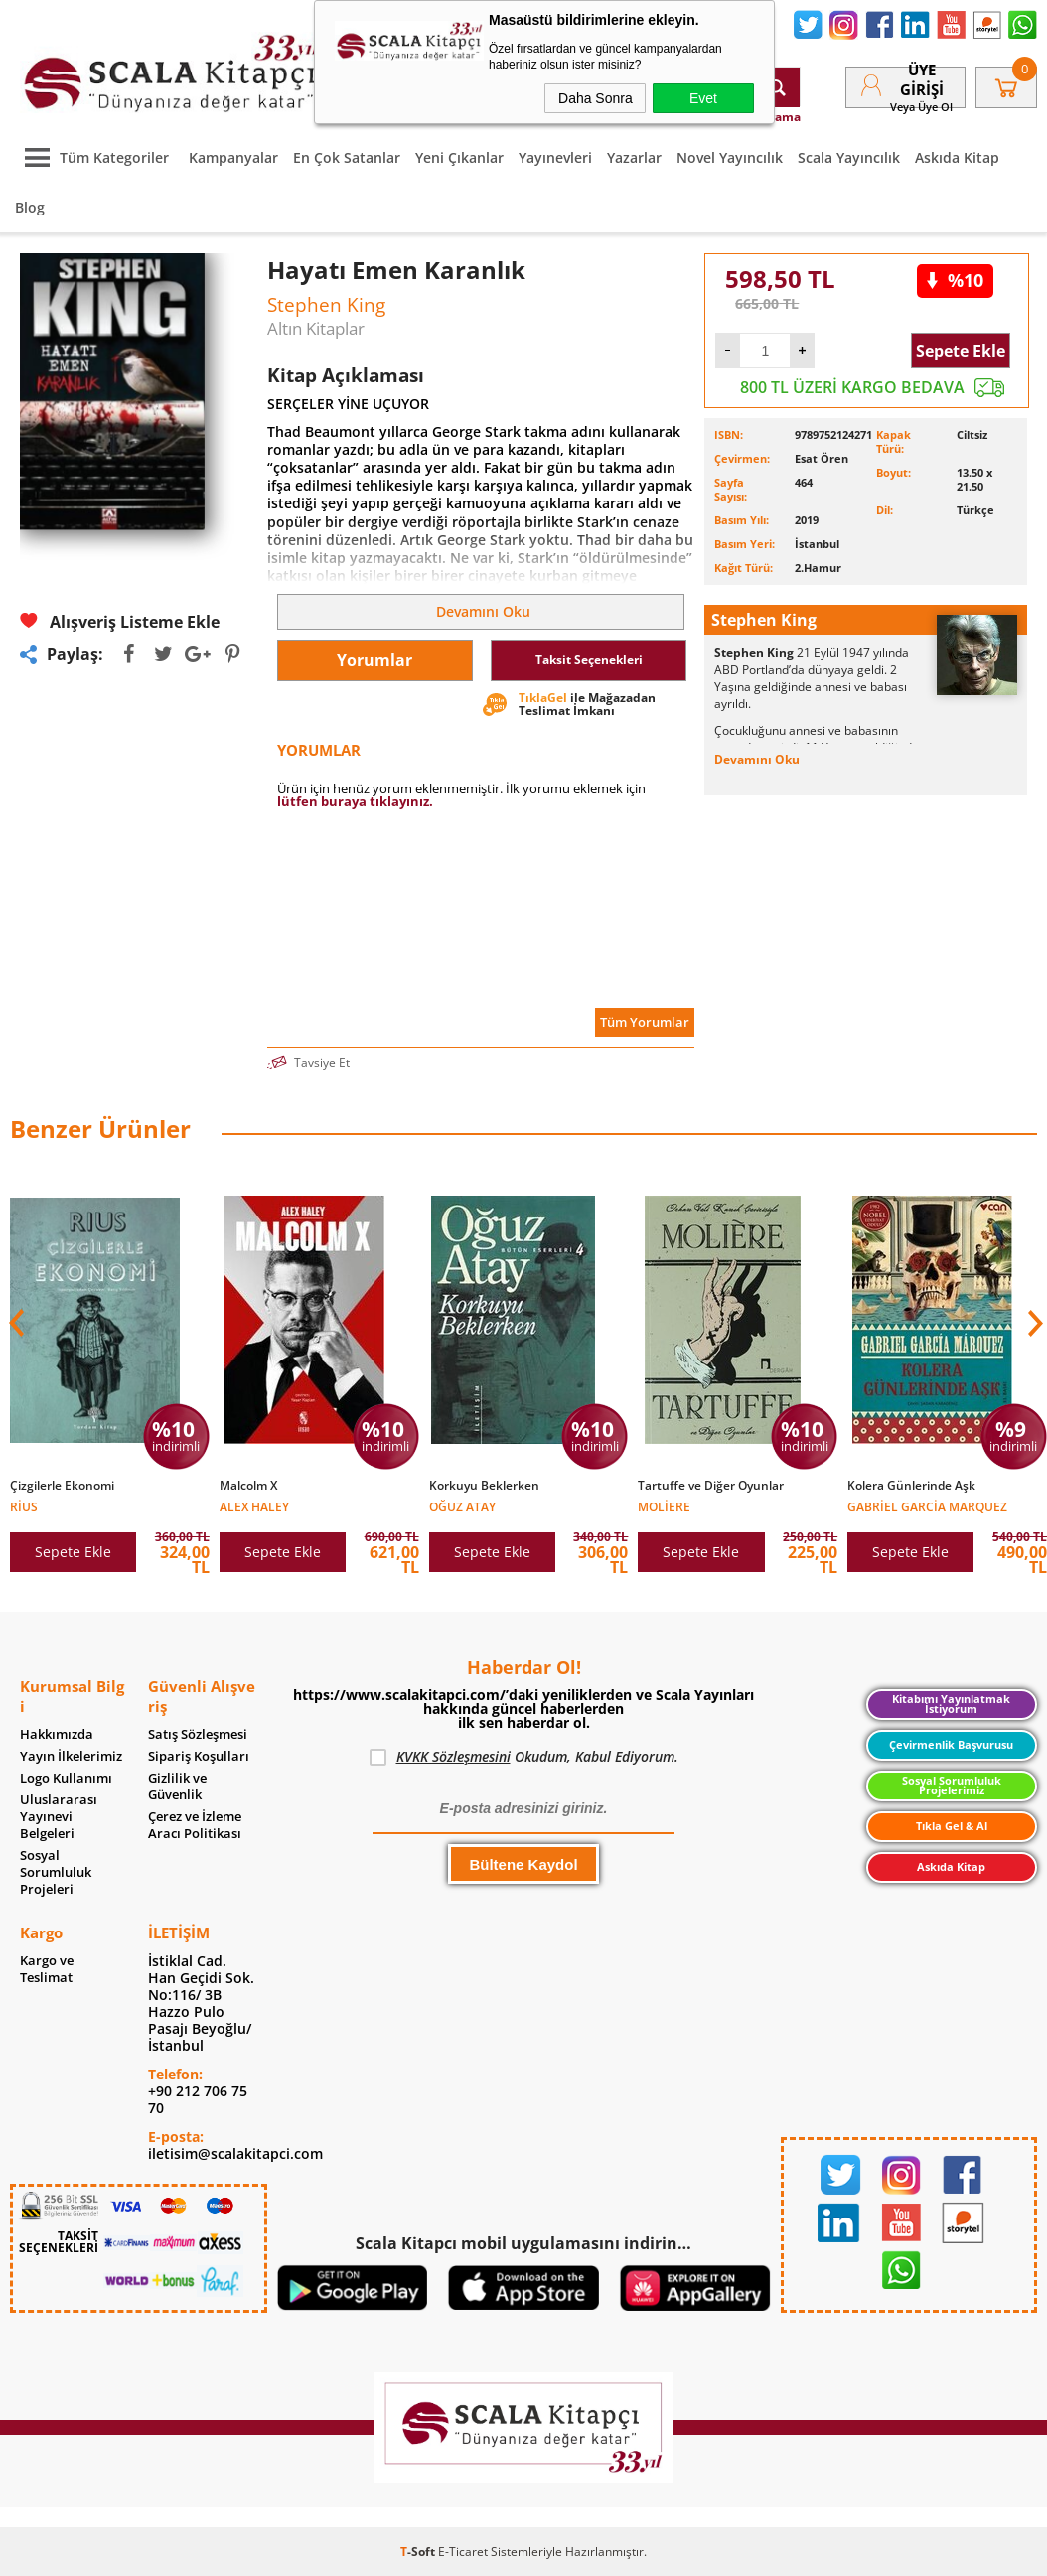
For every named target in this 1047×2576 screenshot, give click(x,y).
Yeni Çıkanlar (459, 157)
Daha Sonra (595, 98)
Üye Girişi (922, 79)
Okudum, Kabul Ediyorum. (524, 1757)
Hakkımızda (56, 1734)
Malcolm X (248, 1486)
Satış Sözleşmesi (197, 1734)
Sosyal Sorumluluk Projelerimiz (951, 1786)
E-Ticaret (463, 2551)
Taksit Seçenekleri (589, 659)
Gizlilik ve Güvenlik (177, 1786)
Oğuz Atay (462, 1506)
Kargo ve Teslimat (47, 1969)
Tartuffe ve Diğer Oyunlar (711, 1486)
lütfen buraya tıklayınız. (355, 801)
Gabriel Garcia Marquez (927, 1506)
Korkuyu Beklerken (484, 1486)
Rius (24, 1506)
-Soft (419, 2551)
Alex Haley (254, 1506)
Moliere (664, 1506)
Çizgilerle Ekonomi (62, 1486)
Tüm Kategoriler (92, 157)
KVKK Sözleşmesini (453, 1756)
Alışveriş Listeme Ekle (120, 621)
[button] (1033, 1323)
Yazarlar (634, 157)
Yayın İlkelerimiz (71, 1756)
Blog (30, 207)
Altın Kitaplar (316, 328)
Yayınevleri (555, 157)
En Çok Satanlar (346, 157)
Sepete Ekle (960, 350)
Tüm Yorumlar (644, 1022)
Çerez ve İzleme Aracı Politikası (194, 1825)
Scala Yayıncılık (849, 157)
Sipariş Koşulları (198, 1756)
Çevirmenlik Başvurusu (951, 1745)
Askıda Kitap (957, 157)
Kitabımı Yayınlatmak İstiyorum (951, 1704)
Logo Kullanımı (66, 1778)
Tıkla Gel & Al (951, 1826)
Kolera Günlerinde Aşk (911, 1486)
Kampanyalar (233, 157)
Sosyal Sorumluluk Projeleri (55, 1872)
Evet (703, 98)
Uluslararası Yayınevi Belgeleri (58, 1816)
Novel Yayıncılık (729, 157)
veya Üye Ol (921, 106)
